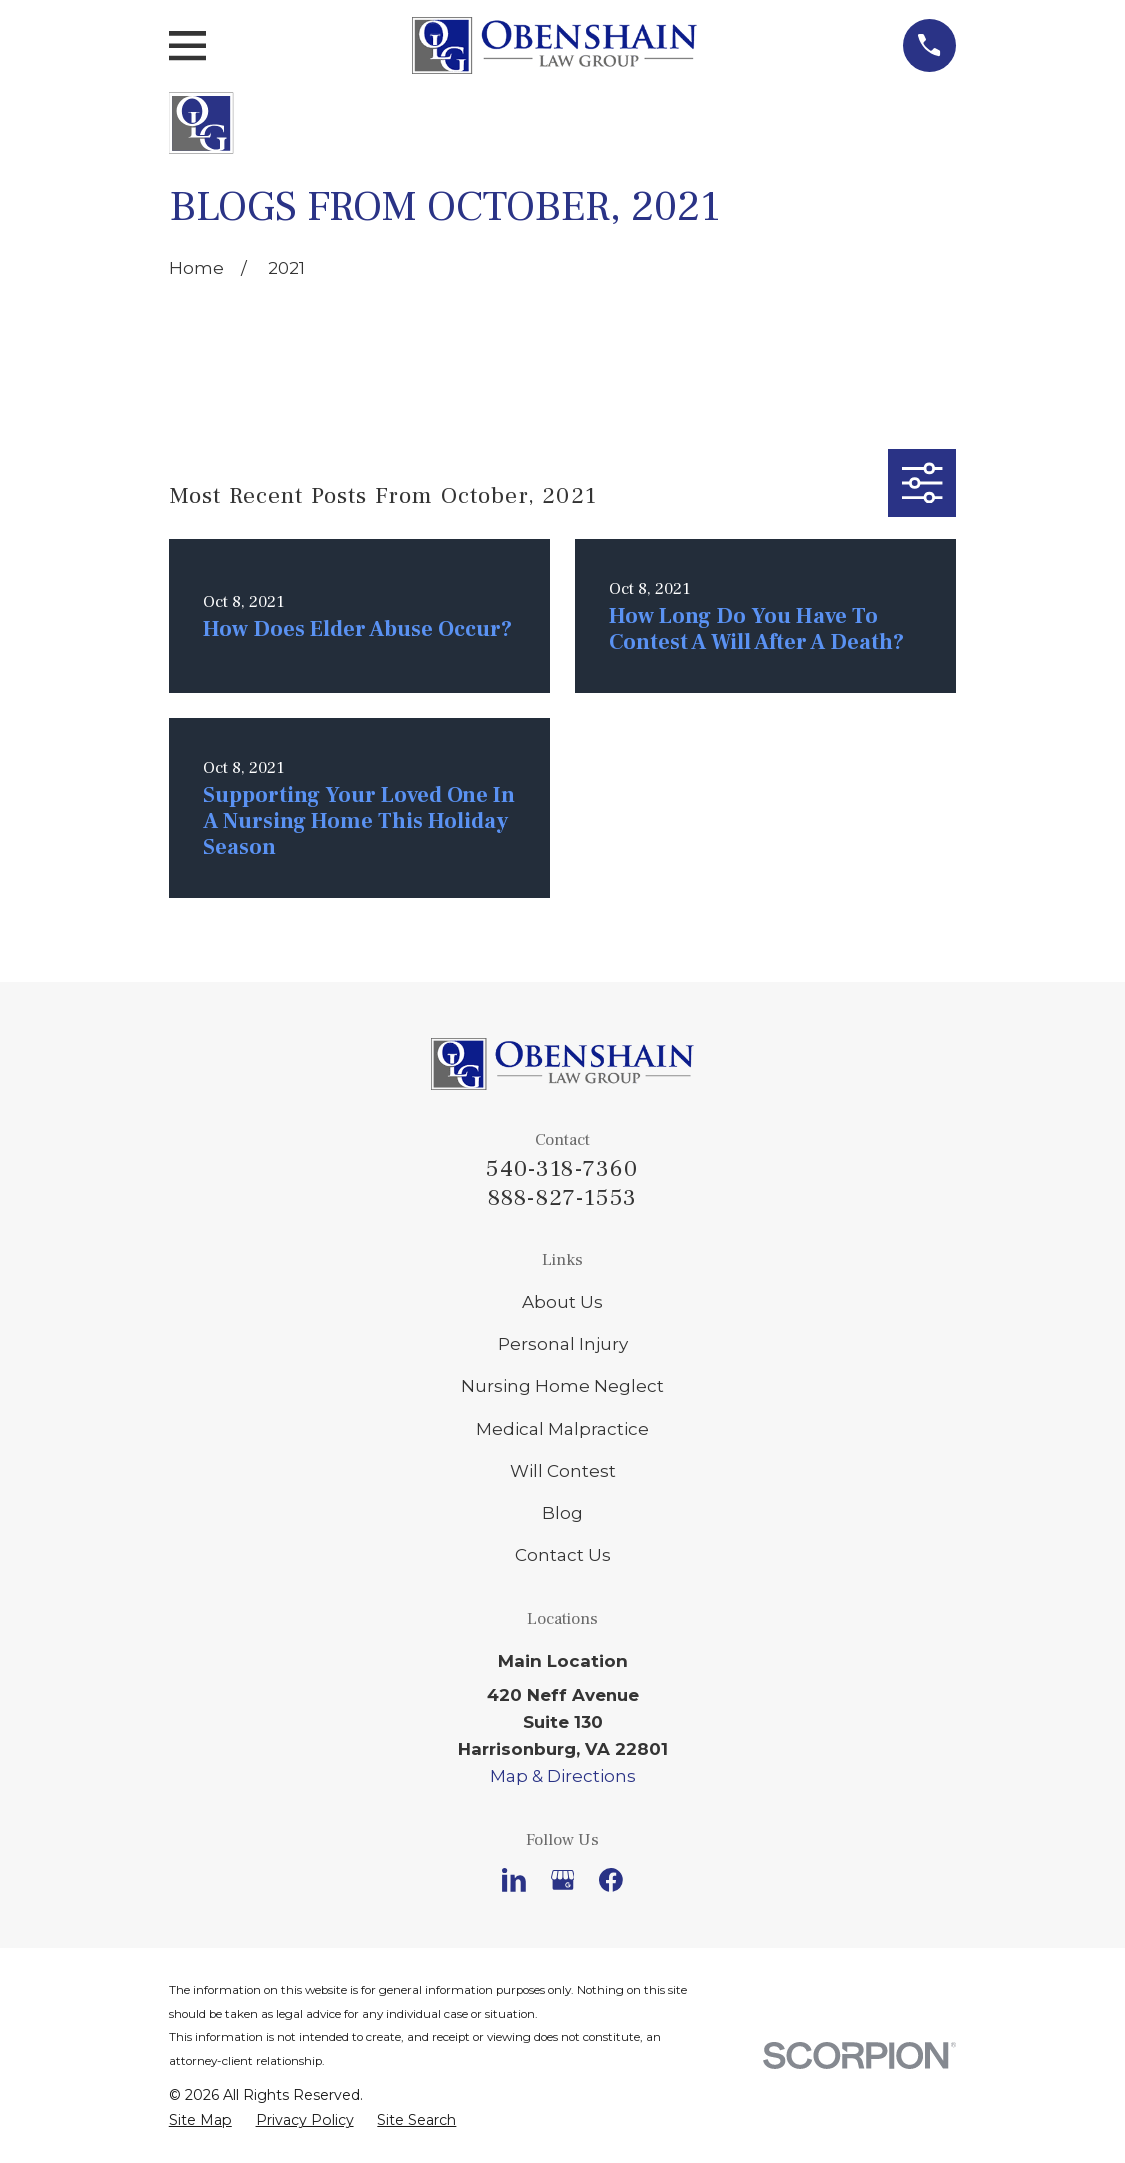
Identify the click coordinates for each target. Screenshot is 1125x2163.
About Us (562, 1302)
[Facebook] (611, 1880)
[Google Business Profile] (563, 1880)
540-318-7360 (562, 1169)
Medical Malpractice (562, 1429)
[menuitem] (200, 2120)
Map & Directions (563, 1776)
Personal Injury (563, 1344)
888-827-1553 (562, 1198)
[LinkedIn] (514, 1880)
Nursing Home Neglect (562, 1386)
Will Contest (563, 1471)
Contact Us (563, 1555)
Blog (562, 1513)
